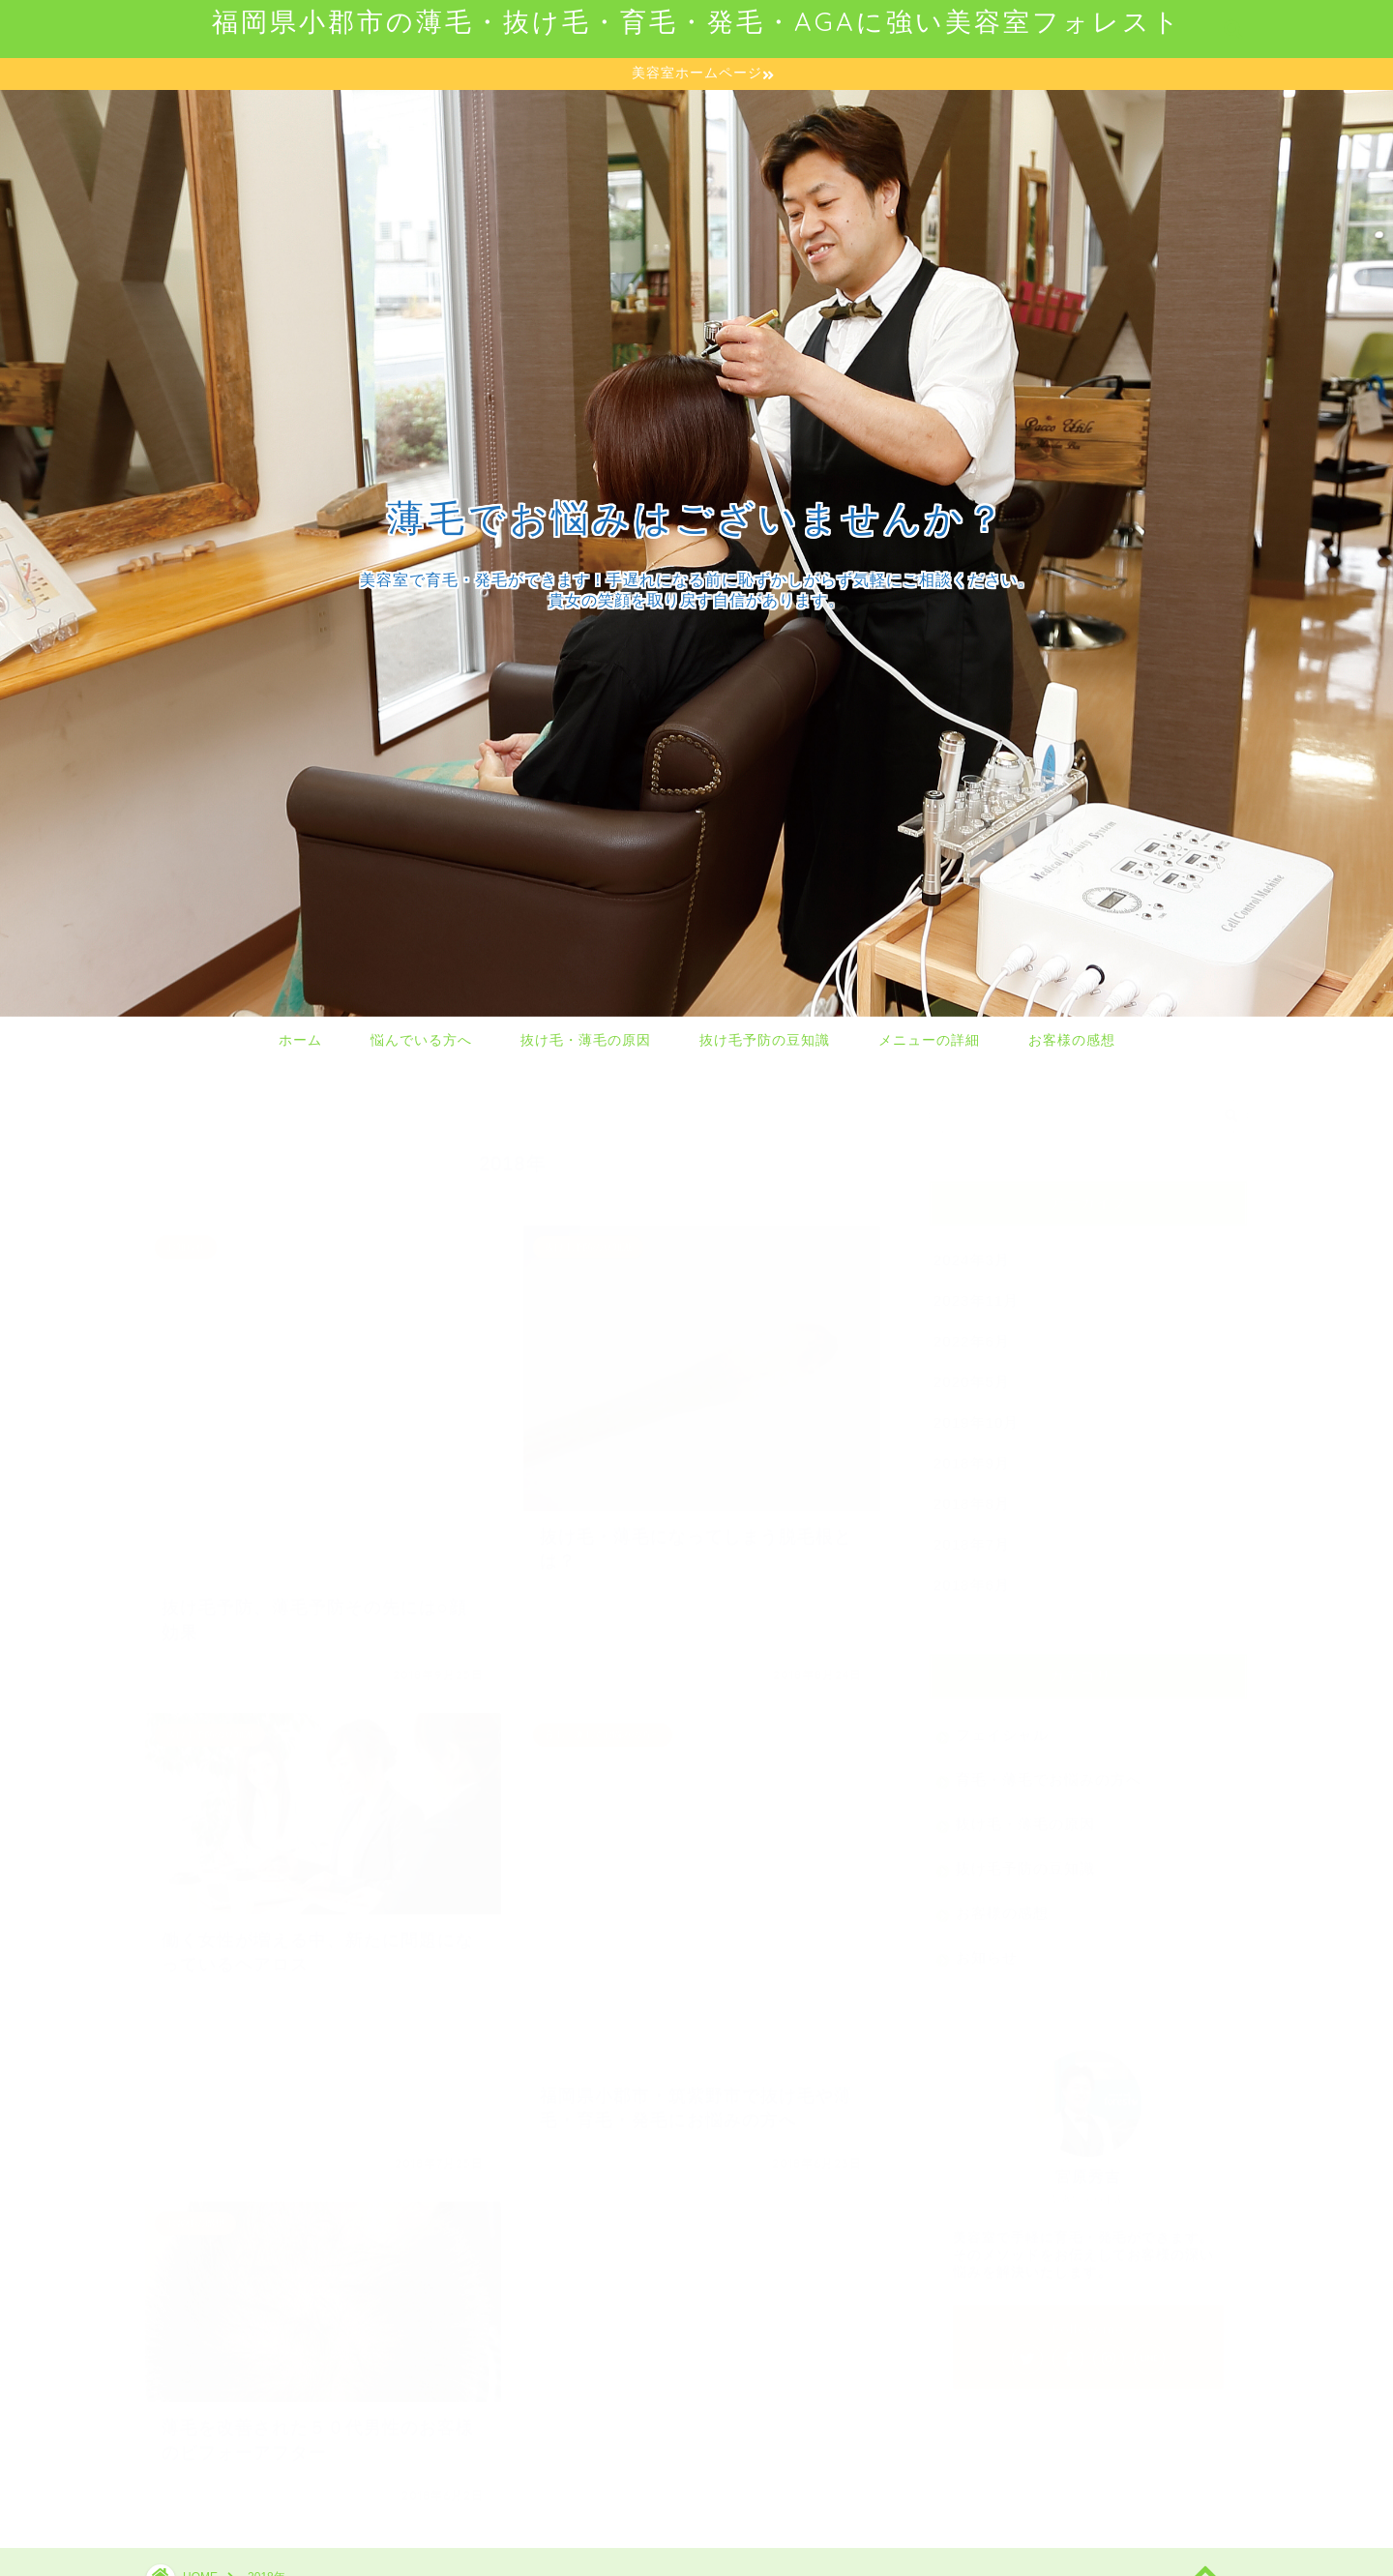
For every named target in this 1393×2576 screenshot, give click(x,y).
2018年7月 (972, 1534)
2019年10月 (977, 1413)
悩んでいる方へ (421, 1040)
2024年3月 (972, 1250)
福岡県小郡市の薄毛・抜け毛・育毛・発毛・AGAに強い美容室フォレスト (697, 21)
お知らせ (987, 1947)
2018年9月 (972, 1453)
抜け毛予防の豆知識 (764, 1040)
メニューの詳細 (929, 1040)
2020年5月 (972, 1372)
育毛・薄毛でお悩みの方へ (1048, 1770)
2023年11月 (977, 1291)
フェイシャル (1002, 1725)
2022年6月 (972, 1331)
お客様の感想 (1071, 1040)
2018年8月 (972, 1494)
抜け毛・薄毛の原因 (585, 1040)
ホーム (300, 1040)
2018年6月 (972, 1575)
